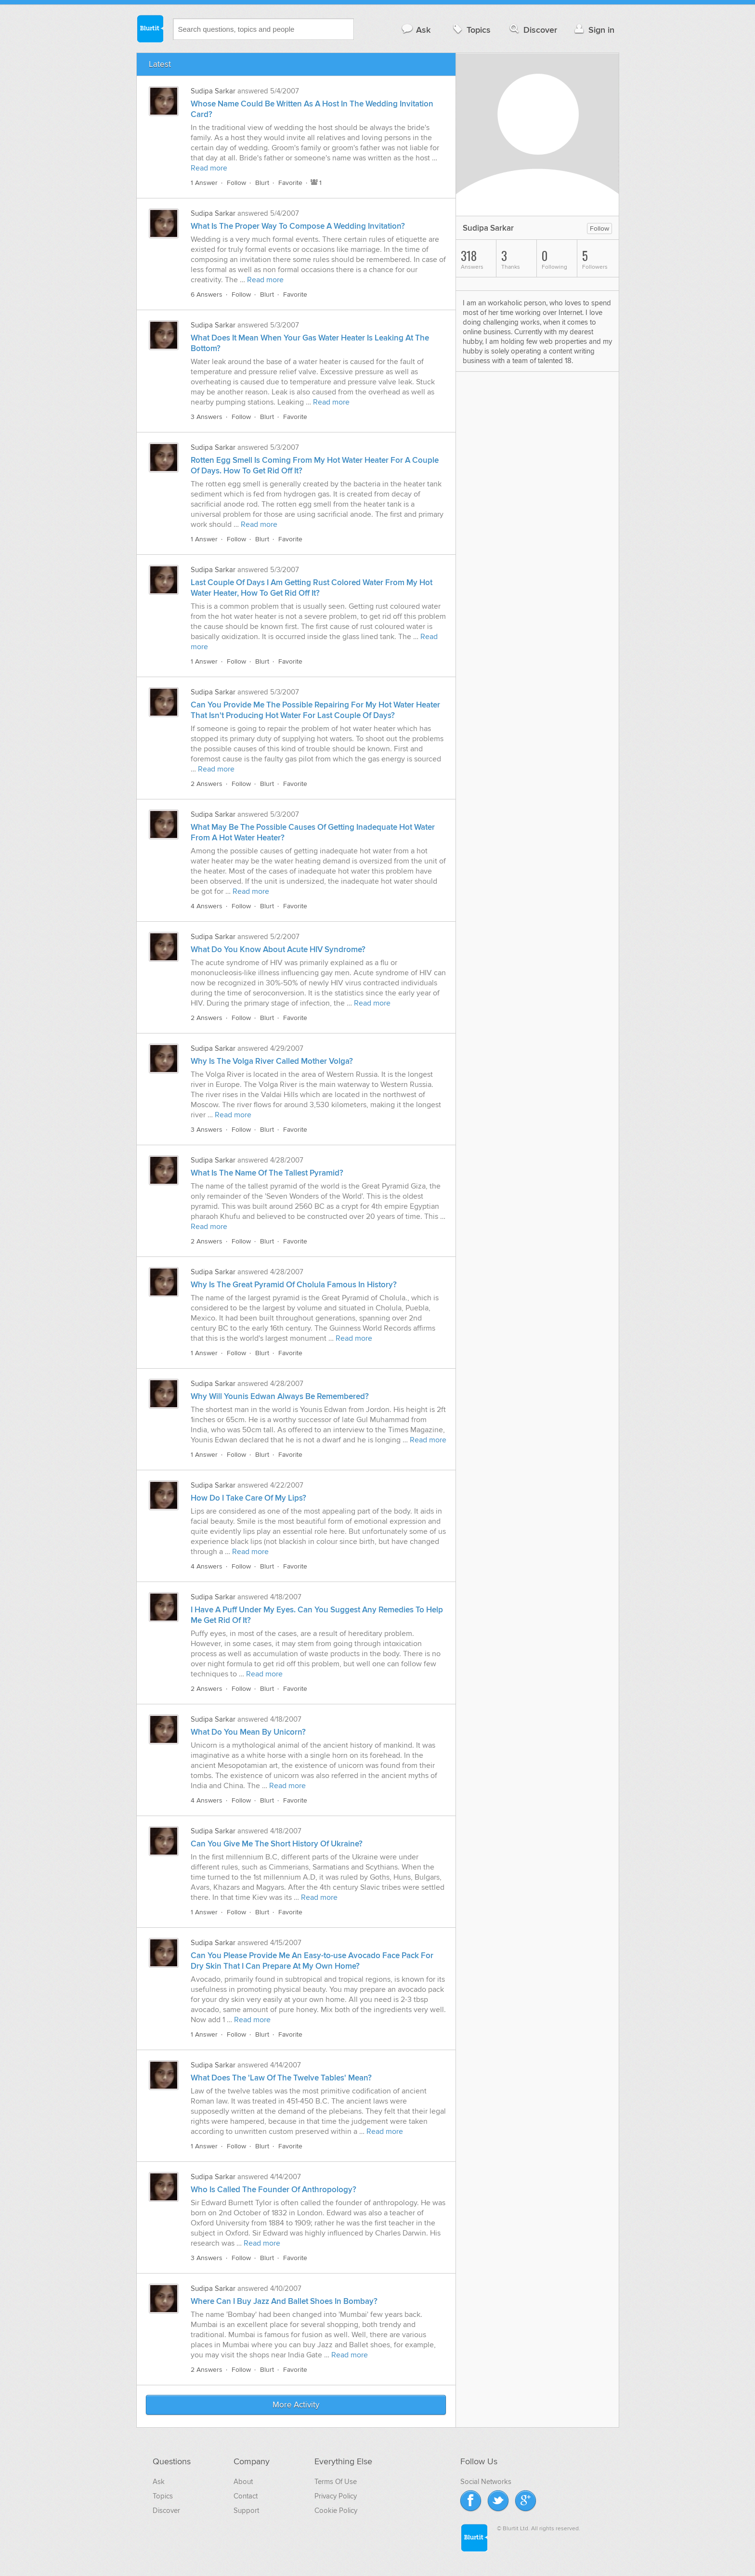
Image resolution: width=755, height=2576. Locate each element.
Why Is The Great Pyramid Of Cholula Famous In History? (294, 1285)
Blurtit (149, 28)
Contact (246, 2496)
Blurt (262, 183)
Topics (471, 29)
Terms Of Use (335, 2481)
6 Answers (206, 294)
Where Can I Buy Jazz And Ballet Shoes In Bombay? (284, 2301)
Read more (209, 168)
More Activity (296, 2405)
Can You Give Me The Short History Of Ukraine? (277, 1844)
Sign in (593, 29)
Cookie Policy (335, 2510)
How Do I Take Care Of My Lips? (248, 1498)
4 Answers (206, 906)
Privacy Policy (335, 2496)
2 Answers (206, 784)
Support (246, 2510)
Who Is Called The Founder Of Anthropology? (273, 2190)
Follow (236, 183)
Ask (416, 29)
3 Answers (206, 417)
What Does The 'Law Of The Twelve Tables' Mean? (281, 2078)
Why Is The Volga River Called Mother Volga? (272, 1061)
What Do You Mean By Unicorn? (248, 1732)
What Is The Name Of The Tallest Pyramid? (267, 1173)
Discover (532, 29)
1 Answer (204, 183)
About (243, 2481)
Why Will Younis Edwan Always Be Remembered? (280, 1396)
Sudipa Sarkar (213, 91)
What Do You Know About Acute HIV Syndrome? (278, 950)
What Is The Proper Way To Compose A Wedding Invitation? (298, 226)
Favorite (290, 183)
